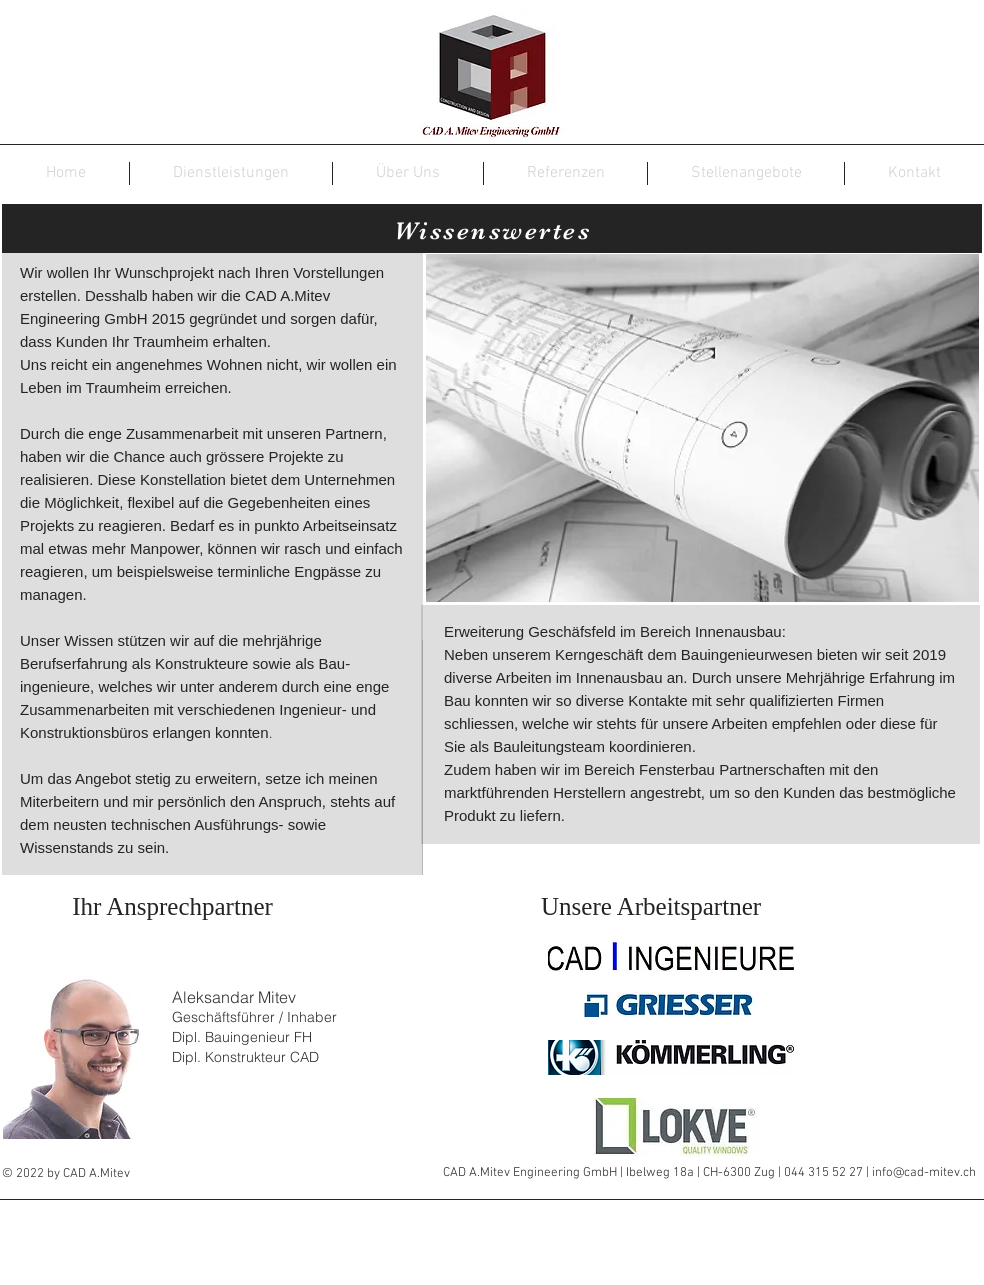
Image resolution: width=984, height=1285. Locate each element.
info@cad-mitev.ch (924, 1173)
